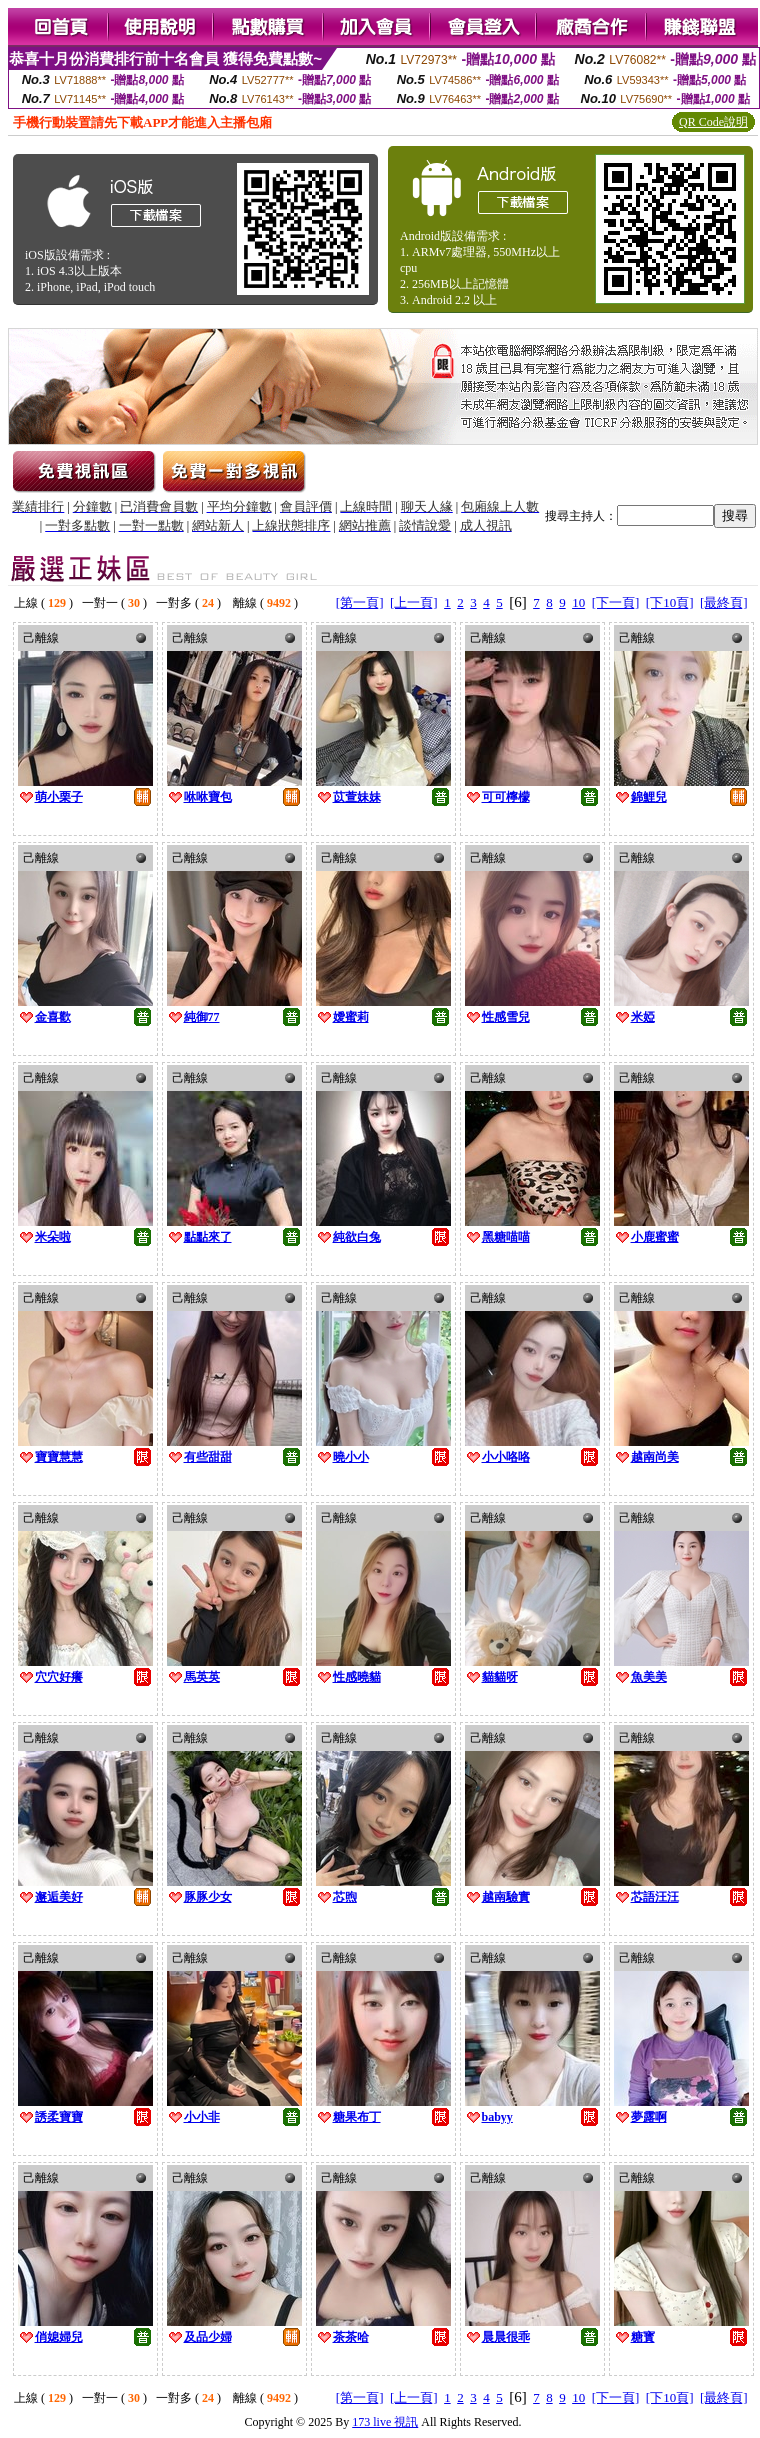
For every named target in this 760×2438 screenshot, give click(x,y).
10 (578, 602)
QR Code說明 (713, 122)
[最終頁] (724, 602)
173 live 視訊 (385, 2422)
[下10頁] (670, 602)
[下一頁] (616, 602)
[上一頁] (414, 602)
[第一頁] (360, 602)
